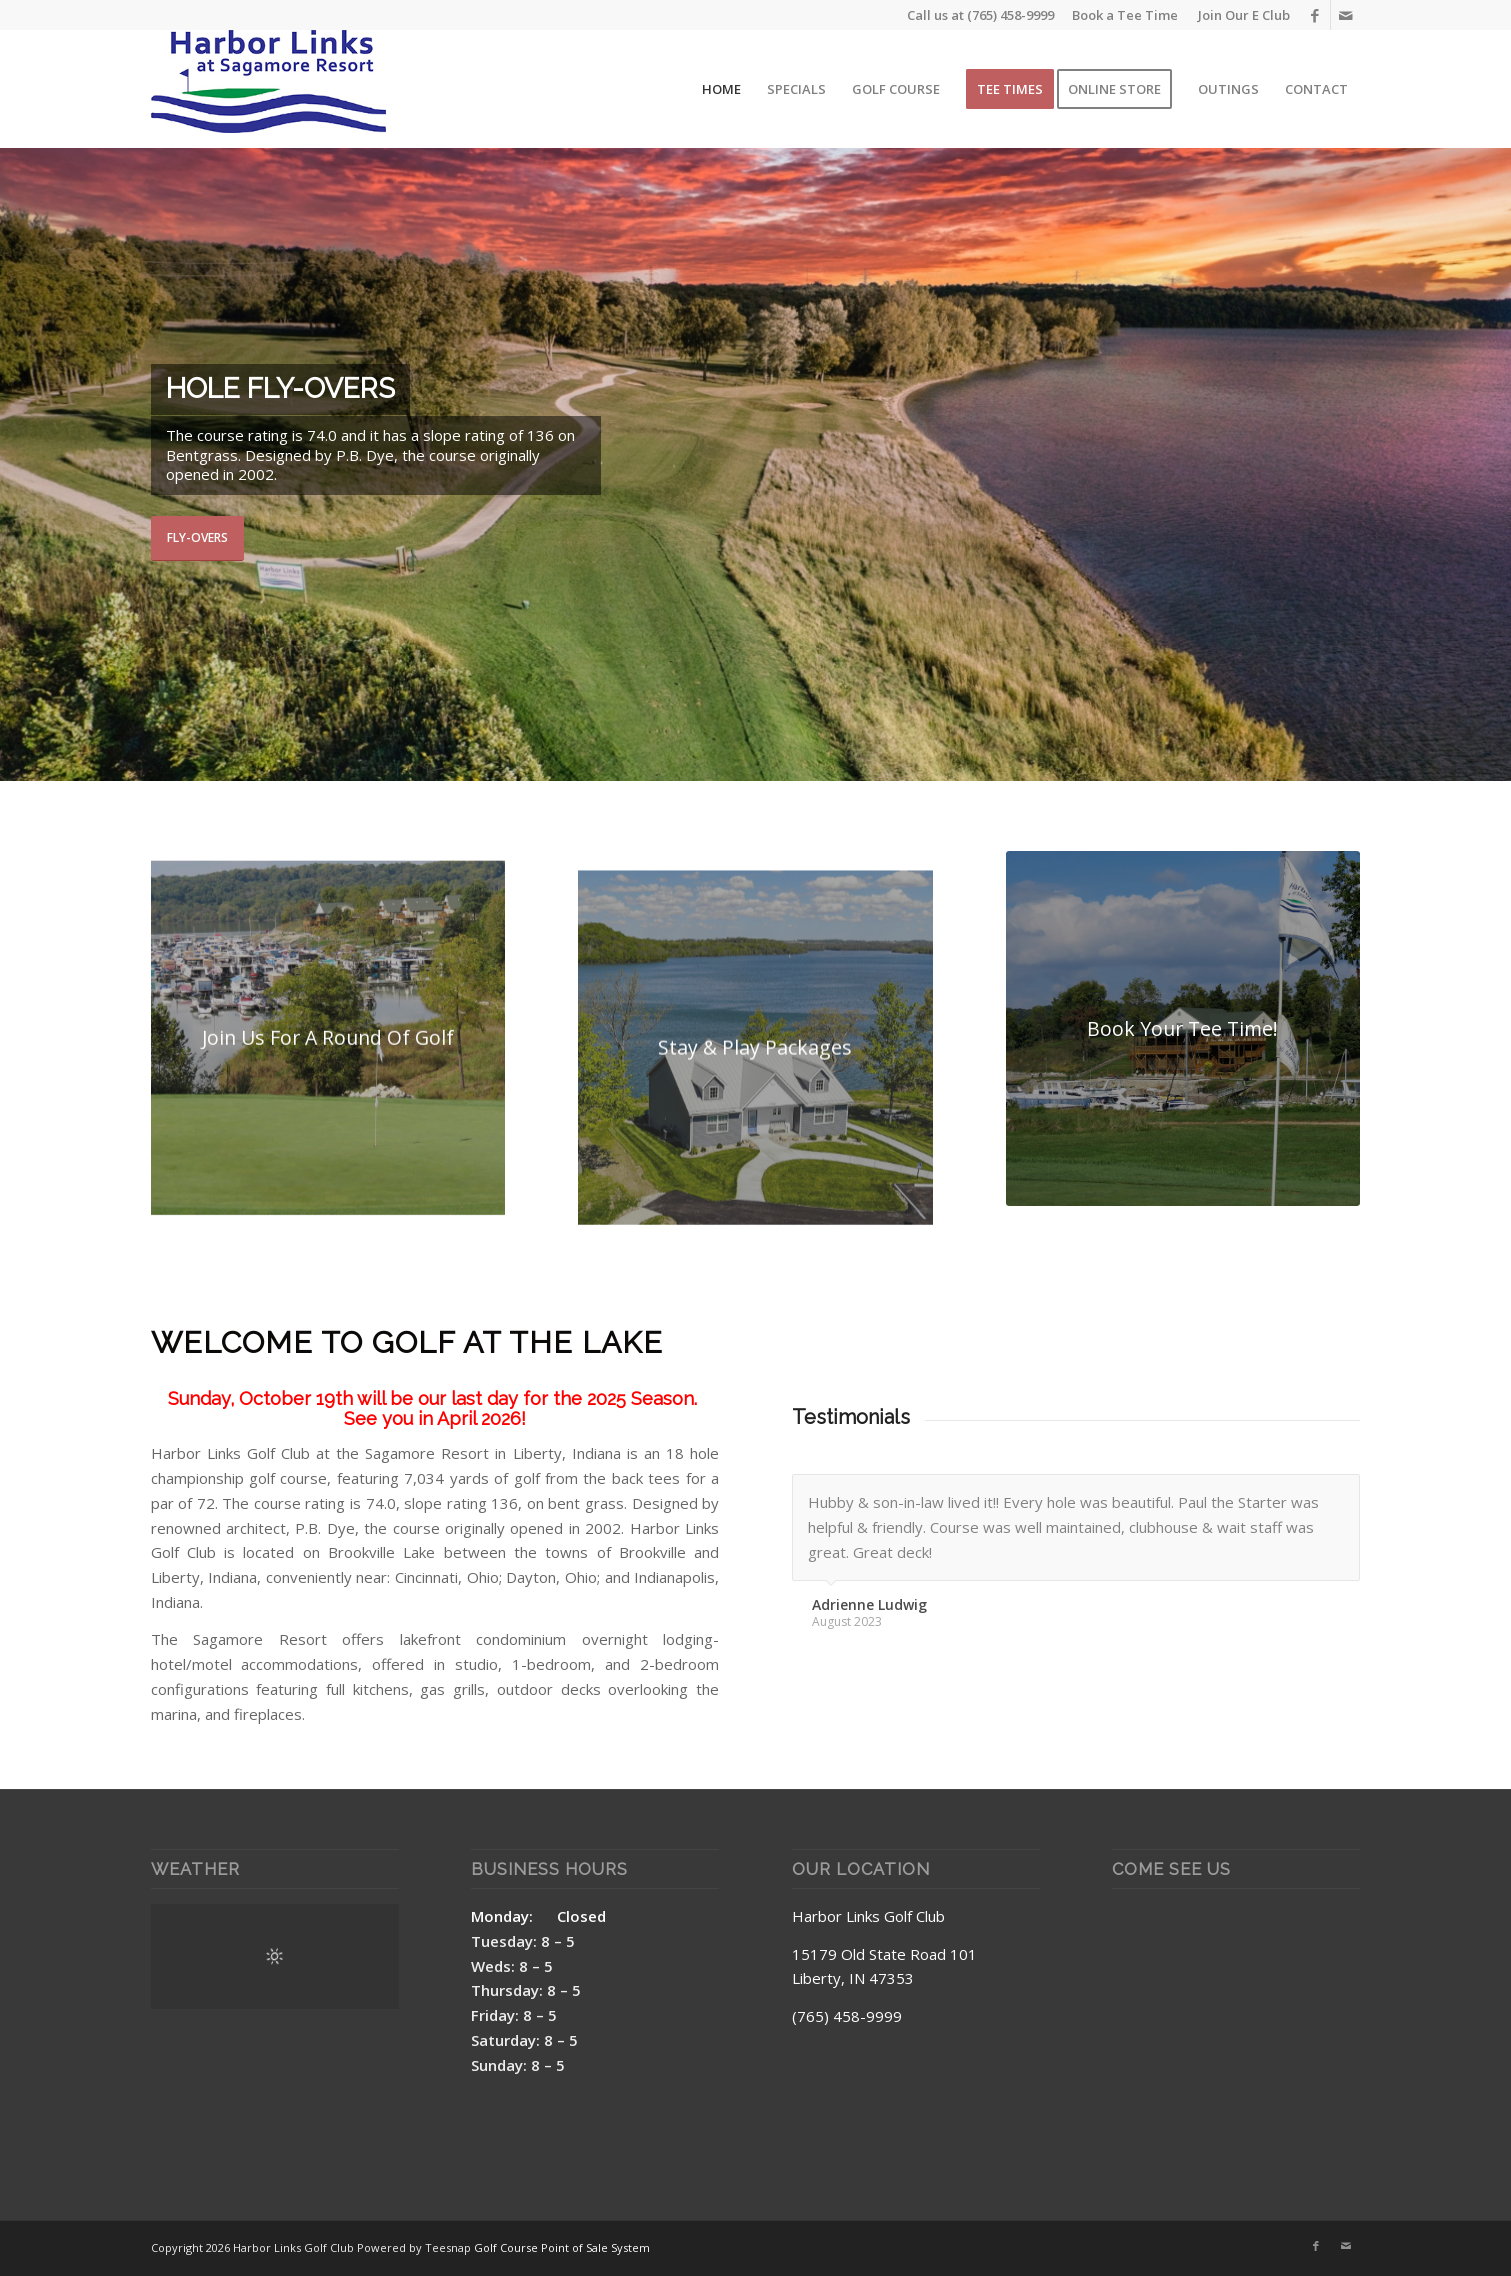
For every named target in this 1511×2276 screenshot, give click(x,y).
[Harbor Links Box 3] (1183, 1028)
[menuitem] (1239, 15)
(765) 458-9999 (1010, 15)
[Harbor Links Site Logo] (268, 89)
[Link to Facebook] (1315, 15)
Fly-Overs (197, 537)
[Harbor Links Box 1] (328, 1082)
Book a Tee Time (1125, 15)
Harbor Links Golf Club (868, 1916)
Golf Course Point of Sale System (562, 2247)
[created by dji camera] (755, 1124)
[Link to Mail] (1346, 15)
